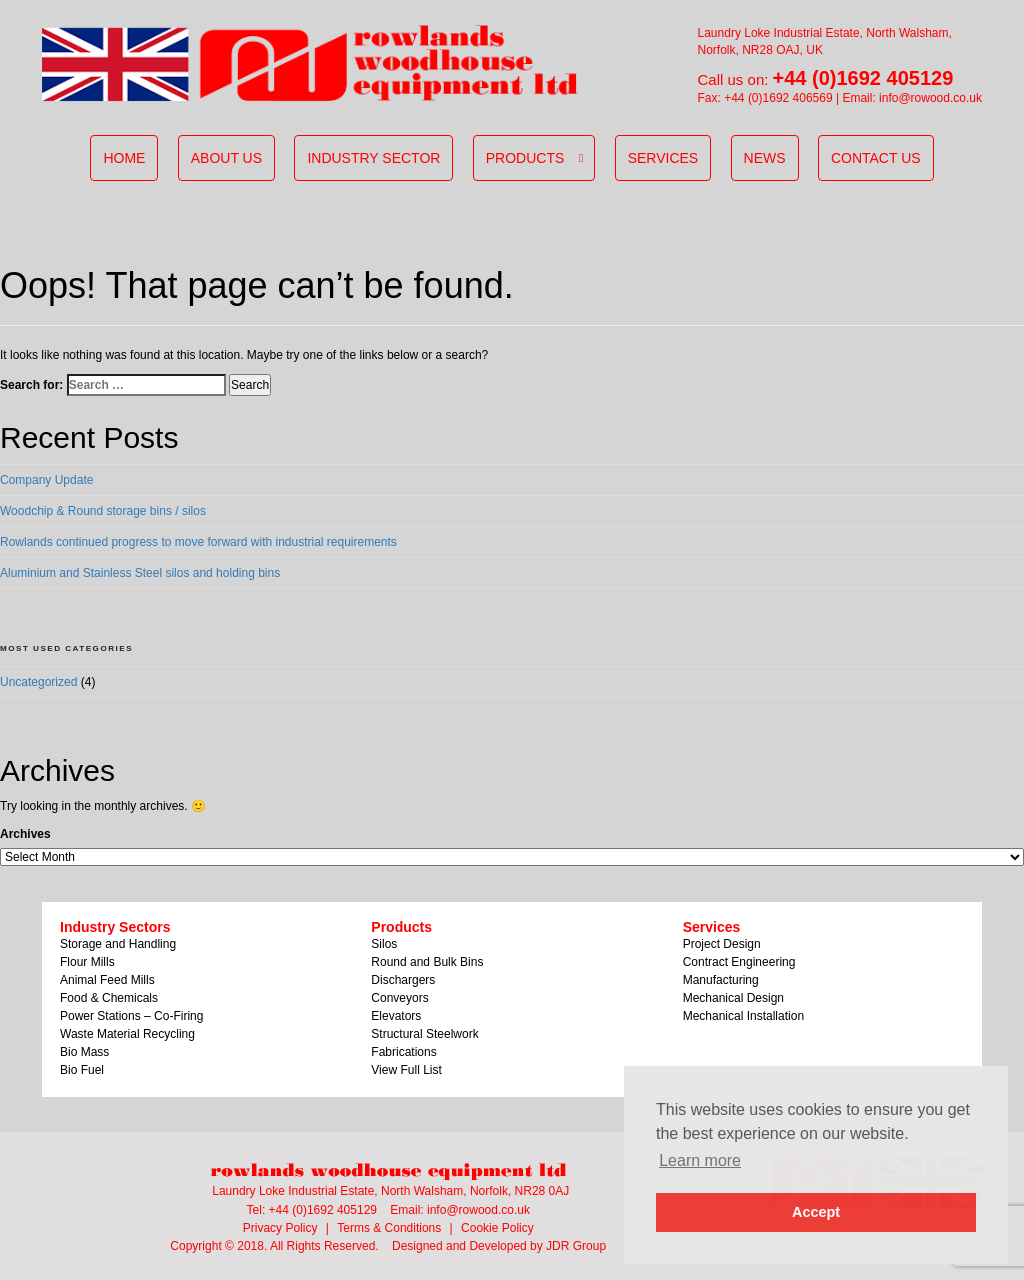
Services (663, 158)
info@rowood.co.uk (930, 98)
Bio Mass (84, 1052)
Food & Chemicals (109, 998)
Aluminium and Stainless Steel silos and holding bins (140, 573)
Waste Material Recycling (127, 1034)
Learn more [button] (700, 1160)
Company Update (46, 480)
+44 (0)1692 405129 (863, 78)
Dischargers (403, 980)
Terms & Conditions (389, 1228)
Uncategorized (38, 682)
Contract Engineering (739, 962)
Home (124, 158)
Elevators (396, 1016)
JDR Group (576, 1246)
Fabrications (403, 1052)
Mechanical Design (733, 998)
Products (525, 158)
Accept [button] (816, 1212)
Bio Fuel (82, 1070)
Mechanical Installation (743, 1016)
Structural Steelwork (424, 1034)
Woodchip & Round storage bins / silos (103, 511)
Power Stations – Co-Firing (131, 1016)
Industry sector (373, 158)
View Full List (406, 1070)
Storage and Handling (118, 944)
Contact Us (876, 158)
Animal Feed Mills (107, 980)
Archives (25, 834)
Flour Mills (87, 962)
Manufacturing (721, 980)
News (765, 158)
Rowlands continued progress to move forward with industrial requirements (198, 542)
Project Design (722, 944)
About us (226, 158)
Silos (384, 944)
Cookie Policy (497, 1228)
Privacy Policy (280, 1228)
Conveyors (399, 998)
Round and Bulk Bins (427, 962)
